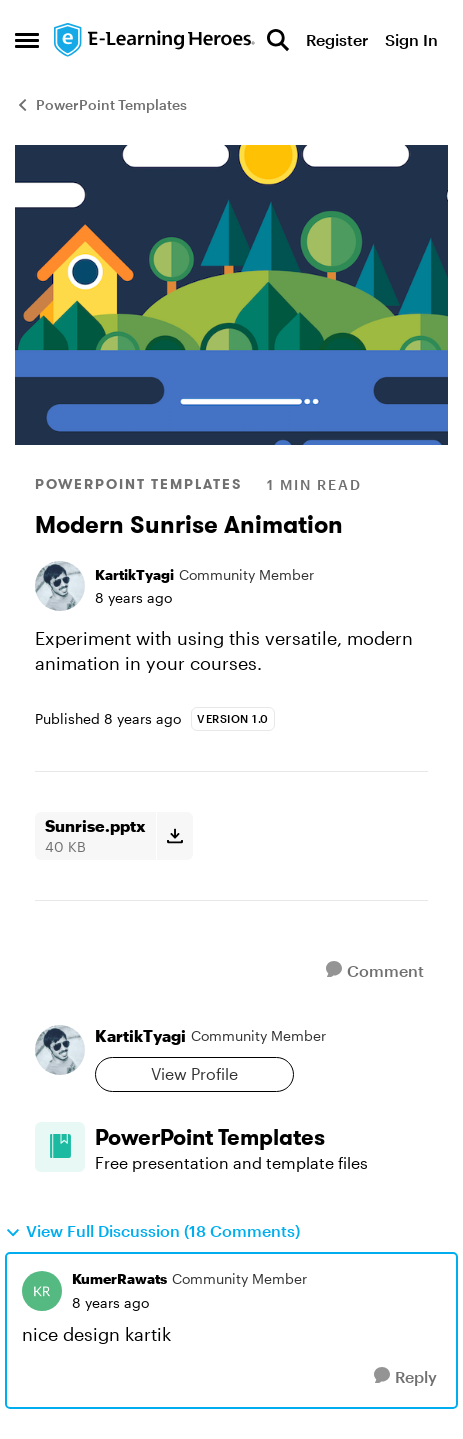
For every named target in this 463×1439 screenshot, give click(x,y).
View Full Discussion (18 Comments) (152, 1231)
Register (337, 39)
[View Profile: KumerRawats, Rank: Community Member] (42, 1291)
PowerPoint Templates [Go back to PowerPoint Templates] (101, 104)
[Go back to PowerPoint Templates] (261, 1137)
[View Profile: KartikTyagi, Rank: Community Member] (60, 586)
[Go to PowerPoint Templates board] (60, 1147)
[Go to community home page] (155, 40)
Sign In (411, 39)
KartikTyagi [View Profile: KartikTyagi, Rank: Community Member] (134, 574)
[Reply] (405, 1376)
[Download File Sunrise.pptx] (174, 836)
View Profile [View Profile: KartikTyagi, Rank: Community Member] (194, 1073)
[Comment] (375, 970)
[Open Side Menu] (27, 40)
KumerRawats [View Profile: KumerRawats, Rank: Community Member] (119, 1278)
